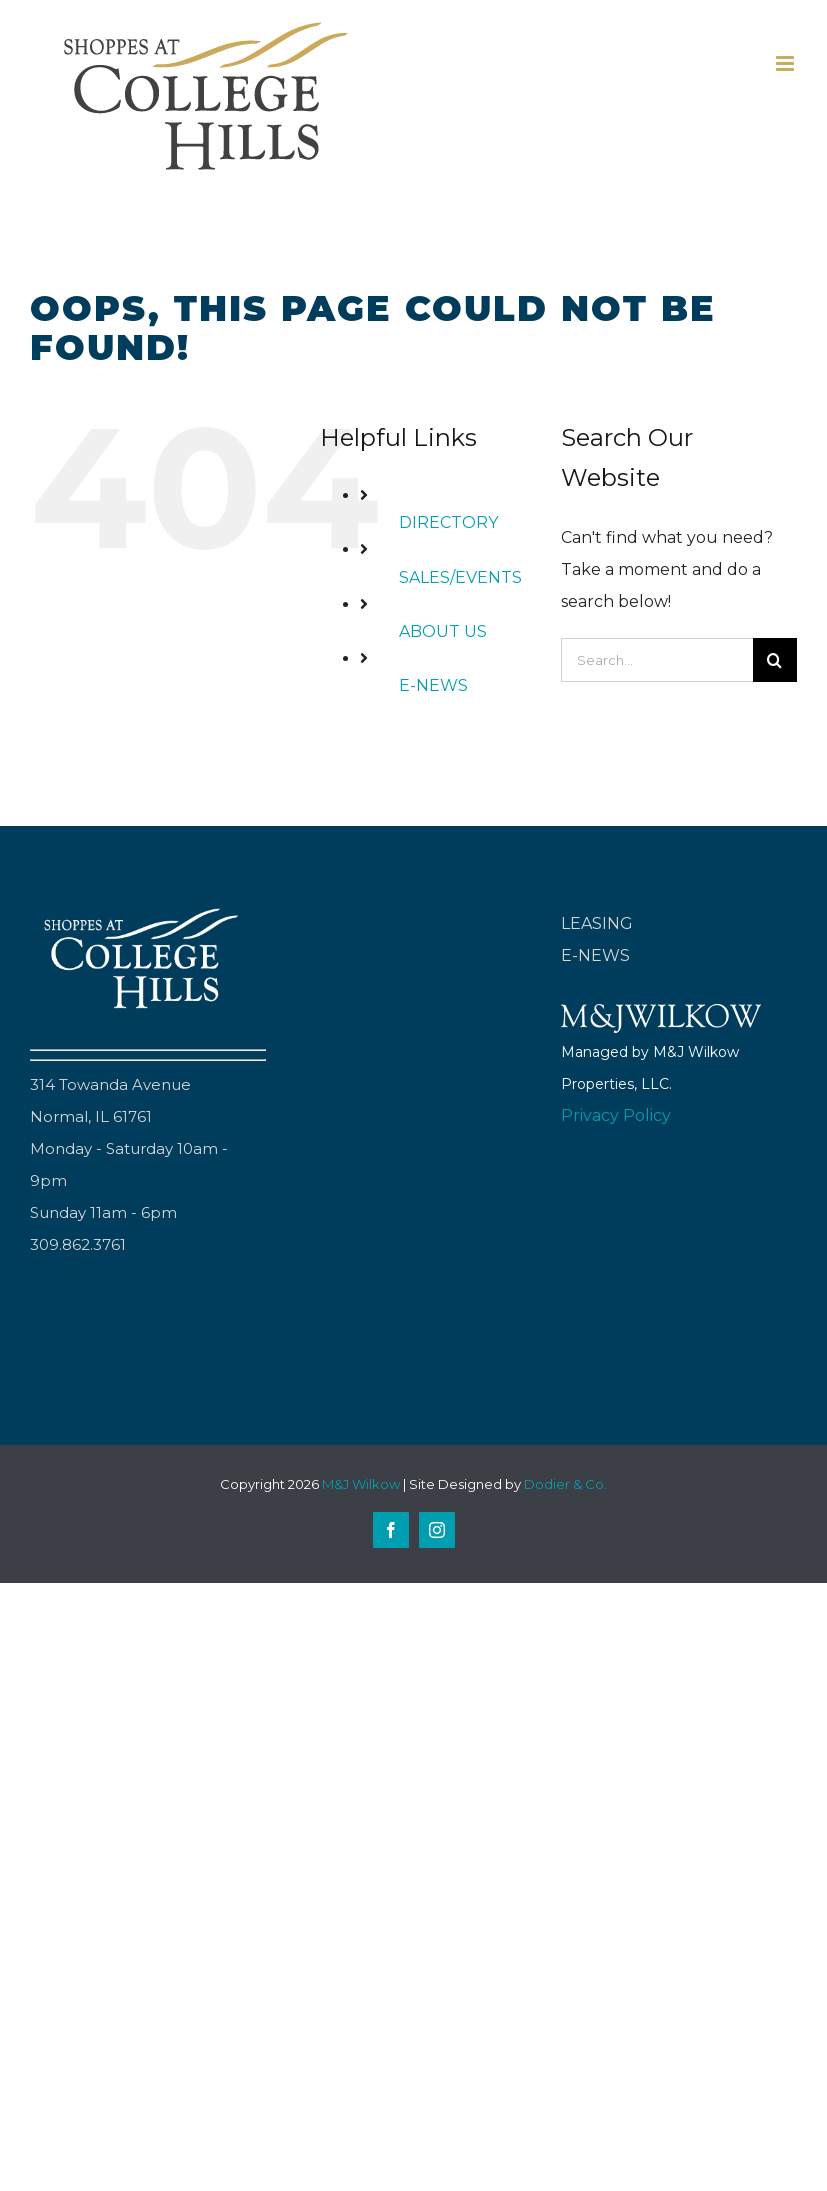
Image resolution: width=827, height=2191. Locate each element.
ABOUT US (443, 631)
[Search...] (657, 660)
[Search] (775, 660)
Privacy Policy (616, 1115)
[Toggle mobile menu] (786, 63)
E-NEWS (433, 685)
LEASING (597, 923)
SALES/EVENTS (460, 577)
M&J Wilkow (361, 1484)
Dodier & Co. (565, 1484)
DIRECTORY (448, 522)
